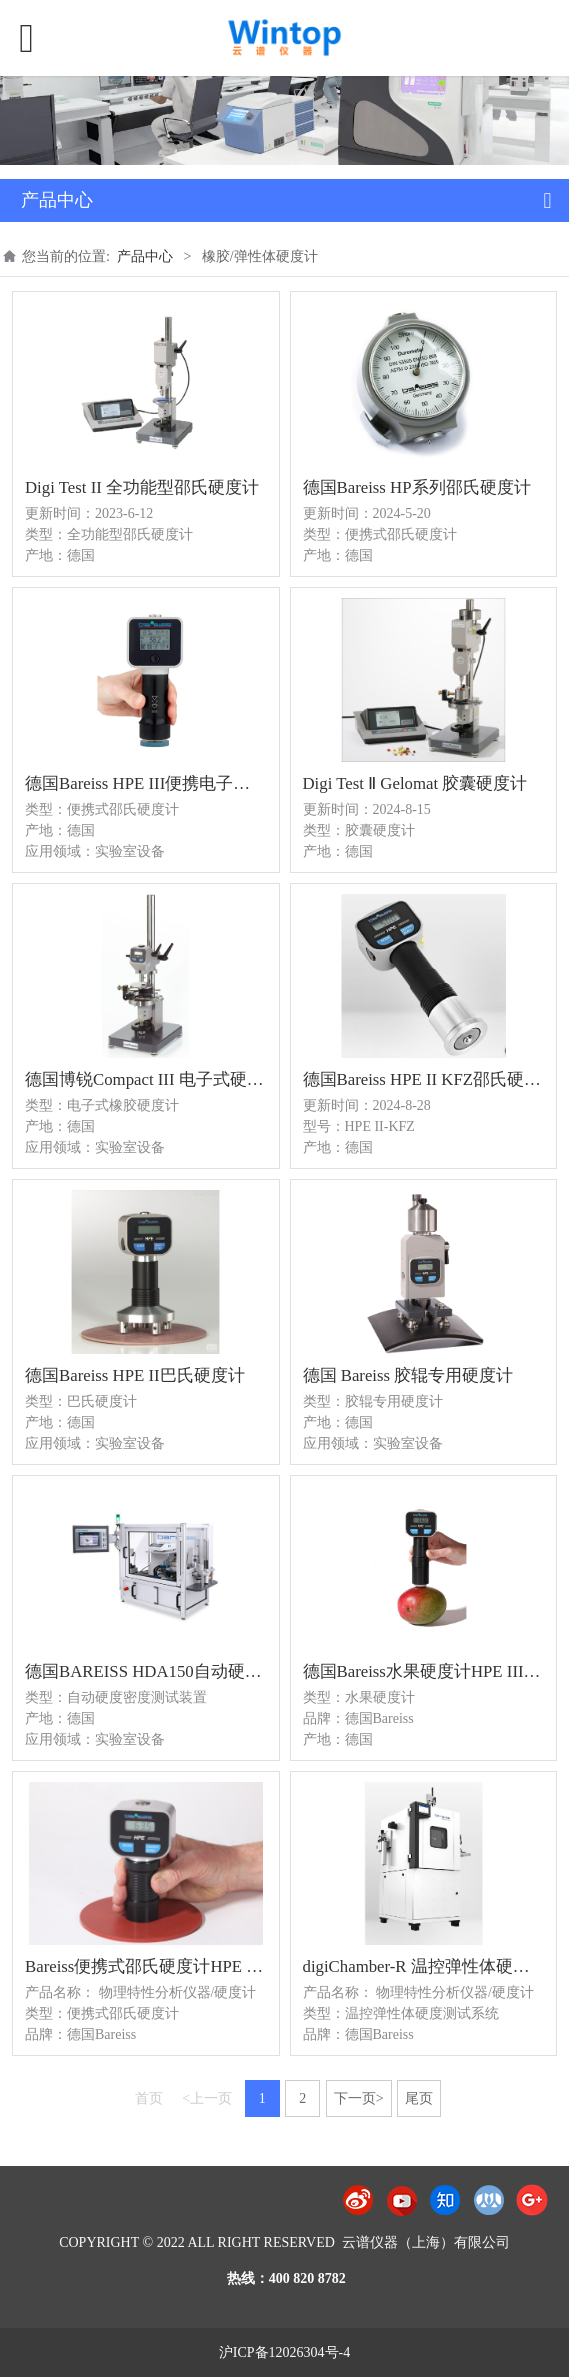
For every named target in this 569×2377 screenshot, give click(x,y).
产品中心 (145, 256)
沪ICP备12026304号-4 (284, 2352)
